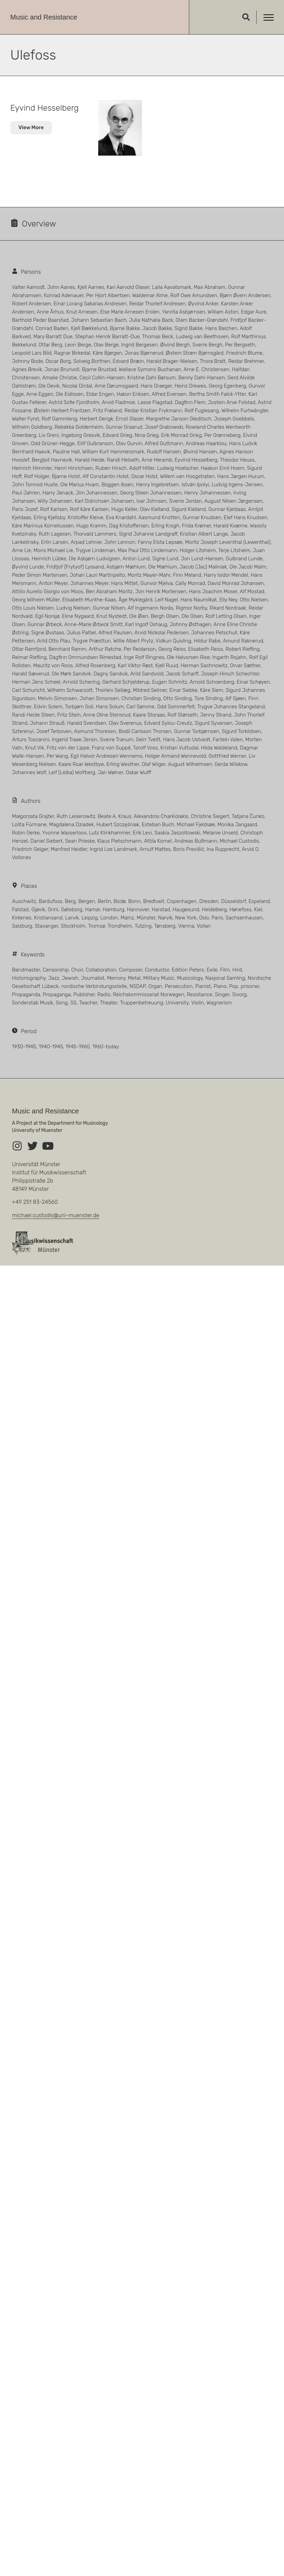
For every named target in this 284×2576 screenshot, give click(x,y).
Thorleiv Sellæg (112, 690)
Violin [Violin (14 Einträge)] (197, 1003)
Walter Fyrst (25, 419)
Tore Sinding (208, 698)
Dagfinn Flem (190, 402)
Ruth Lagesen (55, 534)
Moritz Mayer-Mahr (149, 575)
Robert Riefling (242, 649)
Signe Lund (165, 559)
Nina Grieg (147, 435)
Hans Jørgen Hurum (240, 476)
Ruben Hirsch (111, 468)
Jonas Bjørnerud (144, 353)
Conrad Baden (52, 328)
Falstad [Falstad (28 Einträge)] (20, 909)
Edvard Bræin (128, 361)
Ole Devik (49, 386)
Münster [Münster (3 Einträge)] (146, 918)
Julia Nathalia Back (151, 320)
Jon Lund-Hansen (202, 559)
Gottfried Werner (227, 756)
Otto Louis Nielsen (33, 608)
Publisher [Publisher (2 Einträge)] (83, 994)
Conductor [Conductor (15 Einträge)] (157, 970)
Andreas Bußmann (195, 841)
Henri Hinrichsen (73, 468)
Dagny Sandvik (110, 674)
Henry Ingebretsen (157, 484)
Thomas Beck (157, 336)
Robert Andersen (31, 304)
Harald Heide (89, 460)
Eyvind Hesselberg (44, 108)
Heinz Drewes (190, 386)
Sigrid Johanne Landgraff (148, 534)
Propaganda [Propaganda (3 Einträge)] (26, 994)
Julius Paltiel (81, 633)
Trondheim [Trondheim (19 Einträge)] (119, 926)
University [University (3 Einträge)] (177, 1003)
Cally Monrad (190, 583)
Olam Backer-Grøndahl (202, 320)
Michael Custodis (239, 841)
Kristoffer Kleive (85, 517)
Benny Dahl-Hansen (201, 378)
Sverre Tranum (116, 739)
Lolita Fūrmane (29, 824)
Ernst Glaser (129, 419)
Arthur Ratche (105, 649)
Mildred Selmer (150, 690)
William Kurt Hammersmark (113, 452)
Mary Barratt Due (52, 336)
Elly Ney (228, 600)
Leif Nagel (166, 600)
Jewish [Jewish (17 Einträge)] (70, 978)
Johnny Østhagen (190, 624)
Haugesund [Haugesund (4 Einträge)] (185, 909)
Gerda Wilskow (231, 764)
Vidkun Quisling (173, 641)
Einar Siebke (183, 690)
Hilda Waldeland (219, 748)
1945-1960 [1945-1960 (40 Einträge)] (78, 1046)
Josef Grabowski (164, 427)
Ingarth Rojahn (229, 657)
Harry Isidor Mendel (226, 575)
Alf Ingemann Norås (150, 608)
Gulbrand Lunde (244, 559)
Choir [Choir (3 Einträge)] (77, 970)
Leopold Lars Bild (32, 353)
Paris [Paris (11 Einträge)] (217, 918)
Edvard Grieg (117, 435)
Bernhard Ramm (68, 649)
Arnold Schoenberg (212, 682)
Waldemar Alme (150, 295)
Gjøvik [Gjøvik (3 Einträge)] (38, 909)
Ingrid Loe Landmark (113, 849)
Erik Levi (142, 833)
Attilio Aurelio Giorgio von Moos (47, 591)
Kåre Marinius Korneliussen (43, 526)
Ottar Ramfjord (29, 649)
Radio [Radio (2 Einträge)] (103, 994)
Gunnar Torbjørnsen (196, 731)
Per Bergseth (240, 345)
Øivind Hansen (200, 452)
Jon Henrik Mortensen (160, 591)
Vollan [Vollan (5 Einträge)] (204, 926)
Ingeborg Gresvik (80, 435)
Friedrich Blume (244, 353)
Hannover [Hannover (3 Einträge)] (138, 909)
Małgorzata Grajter (33, 816)
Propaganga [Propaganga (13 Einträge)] (57, 994)
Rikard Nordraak (227, 608)
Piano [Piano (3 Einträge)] (220, 986)
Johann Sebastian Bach (99, 320)
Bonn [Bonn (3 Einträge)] (134, 901)
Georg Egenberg (227, 386)
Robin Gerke (26, 833)
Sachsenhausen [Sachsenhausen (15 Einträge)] (244, 918)
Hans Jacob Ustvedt (186, 739)
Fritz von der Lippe (68, 748)
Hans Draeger (156, 386)
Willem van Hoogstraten (187, 476)
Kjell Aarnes (90, 287)
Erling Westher (122, 764)
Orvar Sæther (245, 665)
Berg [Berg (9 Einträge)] (70, 901)
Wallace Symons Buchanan (150, 369)
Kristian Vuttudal (179, 748)
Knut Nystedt (111, 616)
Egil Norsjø (47, 616)
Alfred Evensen (169, 394)
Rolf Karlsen (53, 509)
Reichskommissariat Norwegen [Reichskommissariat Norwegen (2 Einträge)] (148, 994)
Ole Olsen (192, 616)
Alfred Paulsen (115, 633)
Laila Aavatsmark (171, 287)
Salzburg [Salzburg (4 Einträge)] (22, 926)
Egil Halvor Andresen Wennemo (106, 756)
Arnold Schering (81, 682)
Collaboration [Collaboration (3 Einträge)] (101, 970)
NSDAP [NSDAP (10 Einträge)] (137, 986)
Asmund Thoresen (95, 731)
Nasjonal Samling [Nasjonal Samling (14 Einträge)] (225, 978)
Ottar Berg (50, 345)
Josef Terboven (54, 731)
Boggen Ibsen (117, 484)
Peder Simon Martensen (39, 575)
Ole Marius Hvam (79, 484)
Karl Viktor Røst (135, 665)
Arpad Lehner (86, 542)
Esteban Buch (158, 824)
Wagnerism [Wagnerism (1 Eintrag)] (219, 1003)
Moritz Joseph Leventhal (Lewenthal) (228, 542)
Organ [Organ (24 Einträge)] (155, 986)
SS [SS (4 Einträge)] (73, 1003)
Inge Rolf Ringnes (144, 657)
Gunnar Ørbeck (44, 624)
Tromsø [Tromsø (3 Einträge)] (96, 926)
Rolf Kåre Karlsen (89, 509)
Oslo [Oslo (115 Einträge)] (204, 918)
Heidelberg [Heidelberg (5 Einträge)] (214, 909)
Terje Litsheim (234, 550)
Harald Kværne (230, 526)
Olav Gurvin (129, 443)
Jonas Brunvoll (62, 369)
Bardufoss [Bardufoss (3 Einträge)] (50, 901)
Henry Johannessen (207, 493)
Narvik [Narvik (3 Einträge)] (165, 918)
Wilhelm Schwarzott (70, 690)
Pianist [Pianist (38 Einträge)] (203, 986)
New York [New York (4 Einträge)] (185, 918)
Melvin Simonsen (57, 698)
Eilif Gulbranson (95, 443)
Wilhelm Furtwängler (244, 410)
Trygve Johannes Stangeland (231, 707)
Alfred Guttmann (164, 443)
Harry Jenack (57, 493)
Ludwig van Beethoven (202, 336)
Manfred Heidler (69, 849)
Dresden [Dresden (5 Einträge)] (209, 901)
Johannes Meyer (89, 583)
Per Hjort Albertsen (108, 295)
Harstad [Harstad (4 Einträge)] (161, 909)
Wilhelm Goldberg (32, 427)
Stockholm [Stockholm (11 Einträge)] (73, 926)
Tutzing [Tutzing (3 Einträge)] (142, 926)
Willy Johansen (55, 501)
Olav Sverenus (125, 723)
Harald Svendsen (86, 723)
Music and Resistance (43, 17)
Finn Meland (187, 575)
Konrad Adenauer (64, 295)
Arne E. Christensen (206, 369)
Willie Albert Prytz (133, 641)
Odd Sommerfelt (176, 707)
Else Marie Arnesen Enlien (129, 312)
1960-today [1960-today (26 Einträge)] (105, 1046)
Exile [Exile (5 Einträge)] (212, 970)
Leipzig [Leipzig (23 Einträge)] (89, 918)
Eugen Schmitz (169, 682)
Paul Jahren (26, 493)
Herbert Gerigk (96, 419)
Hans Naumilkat (198, 600)
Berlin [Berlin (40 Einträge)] (104, 901)
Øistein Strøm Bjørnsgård (194, 353)
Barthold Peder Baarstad (40, 320)
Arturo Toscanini (30, 739)
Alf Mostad (252, 591)
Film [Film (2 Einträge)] (225, 970)
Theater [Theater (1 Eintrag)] (108, 1003)
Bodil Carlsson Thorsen (145, 731)
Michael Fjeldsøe (196, 824)
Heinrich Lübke (49, 559)
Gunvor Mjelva (156, 583)
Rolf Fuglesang (201, 410)
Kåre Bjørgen (107, 353)
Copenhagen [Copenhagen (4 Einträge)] (182, 901)
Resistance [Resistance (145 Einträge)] (199, 994)
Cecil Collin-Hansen (102, 378)
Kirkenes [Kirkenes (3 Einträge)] (21, 918)
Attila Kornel (158, 841)
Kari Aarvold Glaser (128, 287)
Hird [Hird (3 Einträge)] (237, 970)
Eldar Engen (100, 394)
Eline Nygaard (78, 616)
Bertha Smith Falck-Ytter (217, 394)
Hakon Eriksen (133, 394)
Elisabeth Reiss (205, 649)
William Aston (223, 312)
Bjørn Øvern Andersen (245, 295)
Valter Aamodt (28, 287)
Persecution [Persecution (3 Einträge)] (179, 986)
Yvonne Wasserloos (64, 833)
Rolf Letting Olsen (226, 616)
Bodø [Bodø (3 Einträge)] (120, 901)
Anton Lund (136, 559)
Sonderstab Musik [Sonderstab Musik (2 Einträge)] (32, 1003)
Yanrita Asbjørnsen (183, 312)
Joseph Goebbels (234, 419)
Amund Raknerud (243, 641)
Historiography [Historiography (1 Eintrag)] (29, 978)
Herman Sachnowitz (204, 665)
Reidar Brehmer (246, 361)
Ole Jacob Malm (248, 567)
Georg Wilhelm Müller (36, 600)
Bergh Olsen (165, 616)
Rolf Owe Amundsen (193, 295)
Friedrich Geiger (30, 849)
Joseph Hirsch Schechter (230, 674)
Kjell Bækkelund (89, 328)
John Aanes (61, 287)
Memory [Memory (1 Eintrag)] (116, 978)
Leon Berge (78, 345)
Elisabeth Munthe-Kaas (89, 600)
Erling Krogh (165, 526)
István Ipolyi (195, 484)
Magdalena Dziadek (71, 824)
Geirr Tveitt (148, 739)
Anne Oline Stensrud (107, 715)
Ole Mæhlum (162, 567)
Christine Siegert (210, 816)
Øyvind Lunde (28, 567)
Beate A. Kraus (114, 816)
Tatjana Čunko (248, 816)
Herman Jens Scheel (36, 682)
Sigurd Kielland (188, 509)
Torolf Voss (145, 748)
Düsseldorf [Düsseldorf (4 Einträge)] (233, 901)
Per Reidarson (140, 649)
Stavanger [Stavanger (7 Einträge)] (46, 926)
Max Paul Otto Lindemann (147, 550)
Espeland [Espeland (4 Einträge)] (259, 901)
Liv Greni (49, 435)
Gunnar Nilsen (109, 608)
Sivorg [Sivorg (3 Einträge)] (239, 994)
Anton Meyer (53, 583)
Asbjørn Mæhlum (126, 567)
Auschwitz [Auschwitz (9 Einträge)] (24, 901)
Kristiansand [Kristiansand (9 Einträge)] (48, 918)
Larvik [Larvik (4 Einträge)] (72, 918)
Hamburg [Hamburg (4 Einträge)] (113, 909)
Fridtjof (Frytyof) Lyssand (75, 567)
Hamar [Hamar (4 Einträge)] (92, 909)
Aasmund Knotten (159, 517)
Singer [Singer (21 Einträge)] (222, 994)
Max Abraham (209, 287)
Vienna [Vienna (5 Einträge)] (186, 926)
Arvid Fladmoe (118, 402)
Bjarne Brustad (99, 369)
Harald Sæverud (30, 674)
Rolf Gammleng (59, 419)
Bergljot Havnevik (52, 460)
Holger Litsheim (198, 550)
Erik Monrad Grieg (181, 435)
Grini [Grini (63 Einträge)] (53, 909)
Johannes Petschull (214, 633)
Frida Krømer (196, 526)
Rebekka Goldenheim (78, 427)
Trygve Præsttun (92, 641)
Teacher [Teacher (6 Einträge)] (88, 1003)
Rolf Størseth (182, 715)
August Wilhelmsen (190, 764)
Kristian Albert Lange (204, 534)
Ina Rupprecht (223, 849)
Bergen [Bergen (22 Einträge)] (86, 901)
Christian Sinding (141, 698)
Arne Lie (21, 550)
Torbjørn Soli (79, 707)
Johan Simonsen (99, 698)
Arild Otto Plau (53, 641)
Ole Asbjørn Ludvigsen (94, 559)
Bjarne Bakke (125, 328)
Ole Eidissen (69, 394)
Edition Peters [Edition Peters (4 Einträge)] (188, 970)
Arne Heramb (157, 460)
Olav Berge (106, 345)
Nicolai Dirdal (77, 386)
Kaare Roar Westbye (81, 764)
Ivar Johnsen (152, 501)
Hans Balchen (221, 328)
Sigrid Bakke (189, 328)
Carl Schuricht (28, 690)
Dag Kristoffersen (129, 526)
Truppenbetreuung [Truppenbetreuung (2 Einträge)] (141, 1003)
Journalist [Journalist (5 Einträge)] (92, 978)
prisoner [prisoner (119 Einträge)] (250, 986)
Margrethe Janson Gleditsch (178, 419)
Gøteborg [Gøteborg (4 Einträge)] (71, 909)
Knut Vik (34, 748)
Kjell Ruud (166, 665)
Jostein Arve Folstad (232, 402)
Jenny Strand (216, 715)
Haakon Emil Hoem (222, 468)
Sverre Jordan (185, 501)
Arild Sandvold (147, 674)
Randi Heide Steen (33, 715)
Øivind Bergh (175, 345)
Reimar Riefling (29, 657)
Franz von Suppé (111, 748)
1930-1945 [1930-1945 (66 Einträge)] (24, 1046)
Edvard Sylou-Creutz (168, 723)
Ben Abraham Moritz (109, 591)
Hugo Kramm (91, 526)
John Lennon (119, 542)
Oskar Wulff (138, 772)
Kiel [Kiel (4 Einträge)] (258, 909)
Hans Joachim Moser (213, 591)
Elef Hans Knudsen (245, 517)
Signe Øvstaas (47, 633)
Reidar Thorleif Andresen (157, 304)
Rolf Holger (36, 476)
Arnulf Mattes (155, 849)
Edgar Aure (253, 312)
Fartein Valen (228, 739)
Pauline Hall (66, 452)
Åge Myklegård (135, 600)
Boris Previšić (188, 849)
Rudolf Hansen (164, 452)
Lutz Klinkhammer (109, 833)
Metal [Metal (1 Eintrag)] (134, 978)
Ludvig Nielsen (73, 608)
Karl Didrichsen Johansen (104, 501)
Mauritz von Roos (53, 665)
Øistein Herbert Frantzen (62, 410)
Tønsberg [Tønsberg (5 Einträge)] (165, 926)
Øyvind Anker (203, 304)
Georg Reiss (172, 649)
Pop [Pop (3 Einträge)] (233, 986)
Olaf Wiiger (154, 764)
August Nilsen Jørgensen (233, 501)
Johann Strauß (47, 723)
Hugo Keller (124, 509)
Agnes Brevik (27, 369)
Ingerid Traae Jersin (75, 739)
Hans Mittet (124, 583)
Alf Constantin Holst (105, 476)
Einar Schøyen (253, 682)
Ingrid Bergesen (139, 345)
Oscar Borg (58, 361)
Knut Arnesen (82, 312)
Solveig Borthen (91, 361)
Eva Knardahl (121, 517)
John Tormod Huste (35, 484)
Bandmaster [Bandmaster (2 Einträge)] (26, 970)
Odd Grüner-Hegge (53, 443)
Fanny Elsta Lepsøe (160, 542)
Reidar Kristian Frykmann (153, 410)
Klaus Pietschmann (119, 841)
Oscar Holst (144, 476)
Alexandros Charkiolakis (161, 816)
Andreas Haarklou (205, 443)
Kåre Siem (211, 690)
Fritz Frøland (107, 410)
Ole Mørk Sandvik (71, 674)
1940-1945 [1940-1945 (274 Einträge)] (51, 1046)
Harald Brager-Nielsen (171, 361)
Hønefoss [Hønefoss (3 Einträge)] (240, 909)
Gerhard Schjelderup (126, 682)
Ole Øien (139, 616)
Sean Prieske (80, 841)
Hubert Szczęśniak (117, 824)
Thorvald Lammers (94, 534)
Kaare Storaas (149, 715)
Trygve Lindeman (95, 550)
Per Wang (57, 756)
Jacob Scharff (182, 674)
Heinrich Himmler (32, 468)
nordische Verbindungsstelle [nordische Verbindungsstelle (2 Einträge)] (94, 986)
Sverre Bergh (207, 345)
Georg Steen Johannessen (151, 493)
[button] (246, 17)
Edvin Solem (48, 707)
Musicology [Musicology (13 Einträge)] (190, 978)
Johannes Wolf (29, 772)
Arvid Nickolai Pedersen (161, 633)
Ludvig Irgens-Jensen (236, 484)
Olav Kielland (154, 509)
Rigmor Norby (191, 608)
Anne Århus (50, 312)
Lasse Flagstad (155, 402)
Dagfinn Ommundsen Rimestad (85, 657)
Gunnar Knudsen (202, 517)
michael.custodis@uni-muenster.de (55, 1215)
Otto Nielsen (254, 600)
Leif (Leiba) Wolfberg (72, 772)
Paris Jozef (25, 509)
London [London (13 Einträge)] (109, 918)
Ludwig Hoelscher (177, 468)
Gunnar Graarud (124, 427)
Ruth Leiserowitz (75, 816)
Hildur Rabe (207, 641)
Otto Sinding (177, 698)
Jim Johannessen (97, 493)
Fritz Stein (68, 715)
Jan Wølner (110, 772)
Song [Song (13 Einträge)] (62, 1003)
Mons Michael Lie (53, 550)
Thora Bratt (213, 361)
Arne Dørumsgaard (116, 386)
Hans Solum (110, 707)
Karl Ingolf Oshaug (146, 624)
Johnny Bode (27, 361)
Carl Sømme (140, 707)
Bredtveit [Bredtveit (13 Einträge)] (153, 901)
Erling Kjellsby (49, 517)
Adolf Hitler (141, 468)
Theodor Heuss (237, 460)
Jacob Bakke (157, 328)
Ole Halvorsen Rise (188, 657)
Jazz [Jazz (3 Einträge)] (53, 978)
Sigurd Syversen (213, 723)
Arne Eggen (39, 394)
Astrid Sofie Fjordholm (74, 402)
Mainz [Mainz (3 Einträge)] (127, 918)
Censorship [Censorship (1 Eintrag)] (56, 970)
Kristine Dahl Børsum (151, 378)
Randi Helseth (123, 460)
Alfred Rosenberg (95, 665)
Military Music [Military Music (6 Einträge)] (158, 978)
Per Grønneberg (222, 435)
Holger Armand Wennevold (175, 756)
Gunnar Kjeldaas (227, 509)
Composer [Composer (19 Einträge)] (130, 970)
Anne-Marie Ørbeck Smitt (93, 624)
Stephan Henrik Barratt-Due (107, 336)
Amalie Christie (59, 378)
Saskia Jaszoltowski (177, 833)
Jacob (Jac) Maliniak (203, 567)
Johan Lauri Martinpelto (97, 575)
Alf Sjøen (235, 698)
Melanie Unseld (220, 833)
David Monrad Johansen (236, 583)
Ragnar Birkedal (72, 353)
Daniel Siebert (46, 841)
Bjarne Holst (66, 476)
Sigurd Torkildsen (241, 731)
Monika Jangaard (237, 824)
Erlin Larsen (54, 542)
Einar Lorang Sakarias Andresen (90, 304)
